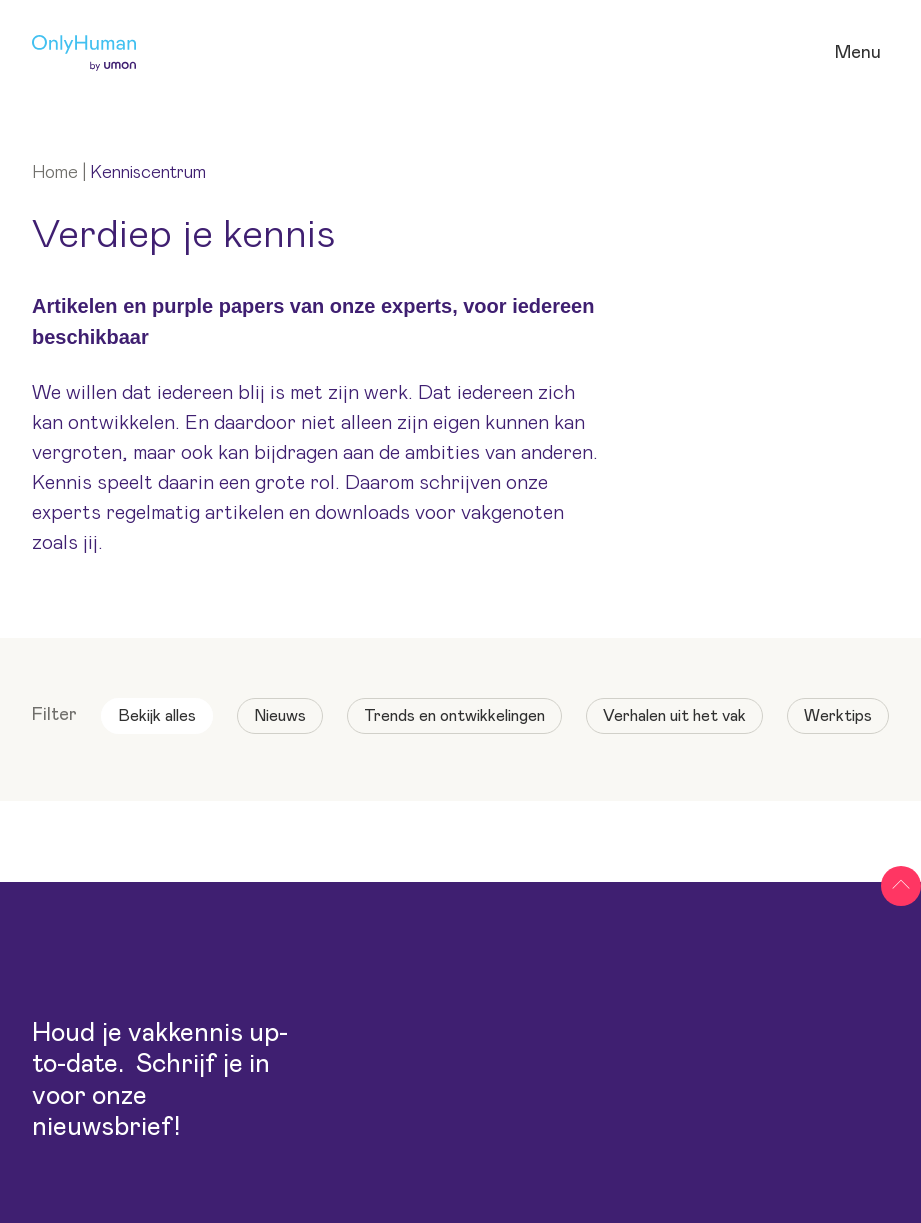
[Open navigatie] (858, 53)
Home (55, 173)
